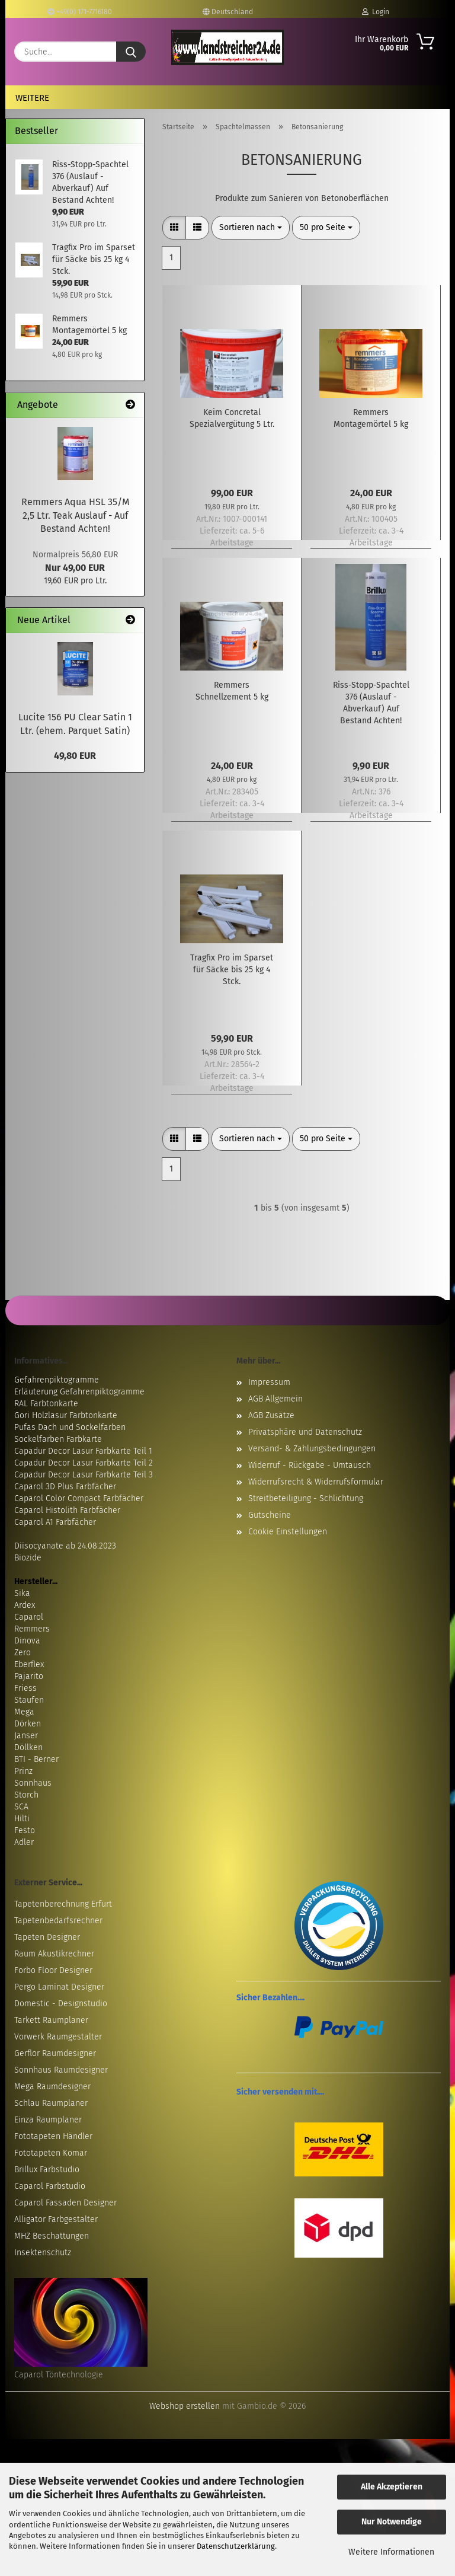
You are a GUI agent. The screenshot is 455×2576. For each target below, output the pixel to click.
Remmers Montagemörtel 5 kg (371, 418)
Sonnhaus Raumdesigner (61, 2070)
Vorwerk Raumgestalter (58, 2037)
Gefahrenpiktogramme (56, 1380)
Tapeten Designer (47, 1937)
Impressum (269, 1382)
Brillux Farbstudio (46, 2170)
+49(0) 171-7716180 (79, 12)
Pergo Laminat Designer (59, 1987)
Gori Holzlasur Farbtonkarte (65, 1415)
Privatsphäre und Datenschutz (305, 1432)
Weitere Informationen (391, 2552)
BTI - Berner (36, 1759)
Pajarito (28, 1676)
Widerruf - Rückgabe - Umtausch (309, 1465)
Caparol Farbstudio (49, 2186)
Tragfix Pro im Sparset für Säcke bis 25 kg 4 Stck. (231, 970)
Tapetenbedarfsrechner (58, 1921)
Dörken (27, 1724)
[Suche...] (131, 52)
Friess (25, 1688)
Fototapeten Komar (50, 2153)
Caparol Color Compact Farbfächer (78, 1498)
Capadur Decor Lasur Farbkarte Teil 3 (83, 1475)
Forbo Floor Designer (53, 1970)
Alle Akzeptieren (391, 2487)
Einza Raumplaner (48, 2120)
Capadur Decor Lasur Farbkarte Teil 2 (83, 1463)
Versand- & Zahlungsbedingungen (312, 1449)
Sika (22, 1593)
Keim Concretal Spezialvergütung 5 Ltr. (232, 418)
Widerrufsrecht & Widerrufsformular (315, 1482)
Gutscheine (269, 1515)
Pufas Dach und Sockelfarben (70, 1427)
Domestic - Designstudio (60, 2004)
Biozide (27, 1558)
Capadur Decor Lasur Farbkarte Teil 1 (83, 1451)
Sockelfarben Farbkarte (58, 1439)
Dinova (27, 1641)
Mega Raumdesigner (52, 2087)
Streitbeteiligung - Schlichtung (305, 1498)
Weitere (32, 97)
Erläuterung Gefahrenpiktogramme (79, 1392)
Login (375, 12)
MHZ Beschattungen (51, 2236)
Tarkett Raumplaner (51, 2020)
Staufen (29, 1700)
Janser (26, 1736)
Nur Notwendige (391, 2522)
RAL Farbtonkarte (46, 1404)
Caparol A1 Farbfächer (55, 1522)
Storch (26, 1795)
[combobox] (251, 228)
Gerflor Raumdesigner (55, 2053)
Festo (24, 1830)
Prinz (23, 1771)
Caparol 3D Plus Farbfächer (65, 1487)
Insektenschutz (42, 2253)
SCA (21, 1807)
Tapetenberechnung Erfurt (63, 1904)
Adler (24, 1842)
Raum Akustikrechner (54, 1954)
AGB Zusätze (271, 1415)
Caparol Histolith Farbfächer (67, 1510)
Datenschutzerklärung (236, 2546)
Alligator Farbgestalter (56, 2219)
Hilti (22, 1819)
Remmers (32, 1629)
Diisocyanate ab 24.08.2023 (65, 1546)
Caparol (28, 1617)
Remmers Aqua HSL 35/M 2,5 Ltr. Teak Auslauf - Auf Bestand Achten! (75, 515)
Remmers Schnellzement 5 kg (232, 691)
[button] (174, 228)
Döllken (28, 1747)
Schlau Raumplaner (51, 2103)
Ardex (24, 1605)
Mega (24, 1712)
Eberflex (29, 1664)
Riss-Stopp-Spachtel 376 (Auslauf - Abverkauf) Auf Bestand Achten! (371, 703)
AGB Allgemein (275, 1399)
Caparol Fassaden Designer (65, 2203)
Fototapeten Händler (53, 2136)
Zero (22, 1653)
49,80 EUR (75, 755)
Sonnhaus (33, 1783)
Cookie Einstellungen (287, 1532)
